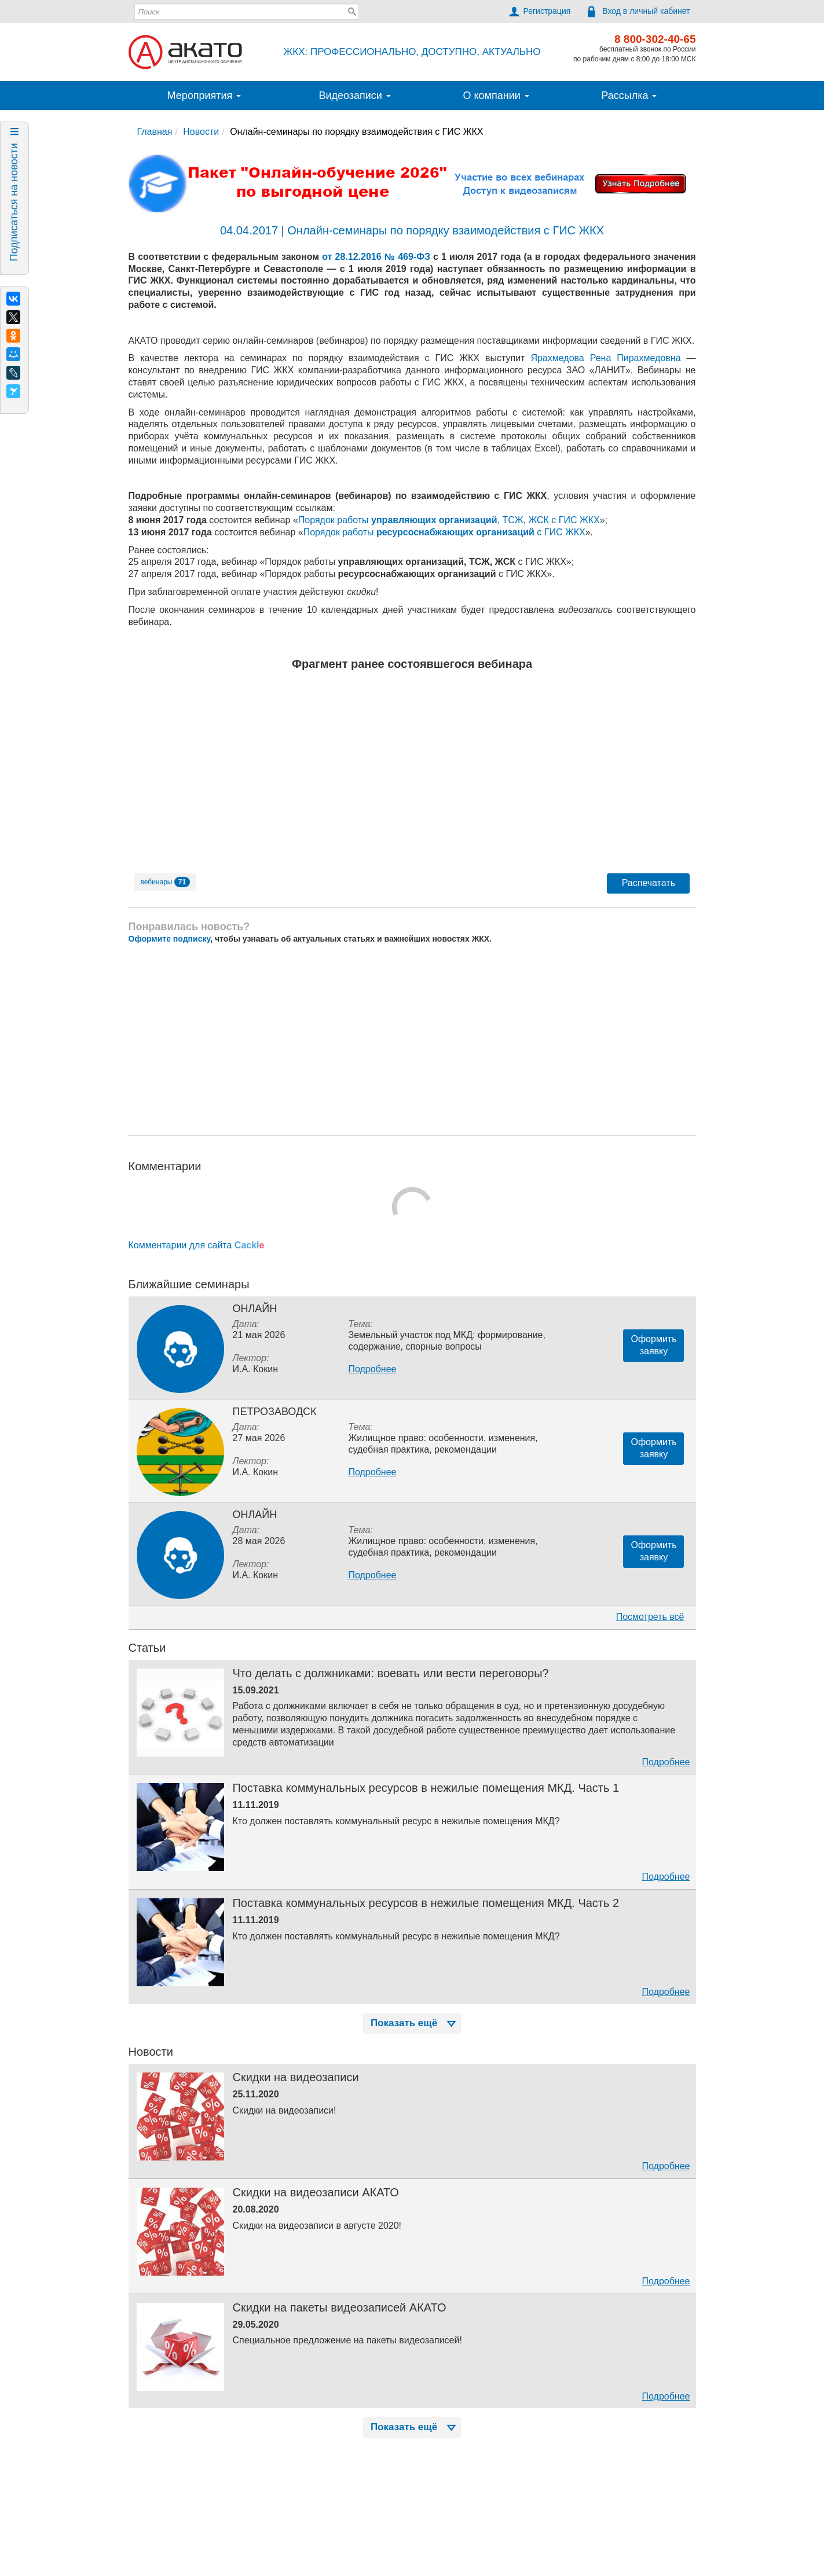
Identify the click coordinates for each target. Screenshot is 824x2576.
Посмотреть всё (650, 1617)
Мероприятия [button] (204, 95)
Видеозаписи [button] (354, 95)
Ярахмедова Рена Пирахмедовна (605, 358)
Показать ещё (415, 2023)
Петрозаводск (274, 1411)
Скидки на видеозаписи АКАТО (315, 2192)
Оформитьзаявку (653, 1345)
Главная (155, 132)
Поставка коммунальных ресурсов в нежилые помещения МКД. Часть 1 (425, 1787)
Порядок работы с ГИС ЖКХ (444, 532)
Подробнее (372, 1369)
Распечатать (648, 883)
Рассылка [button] (629, 95)
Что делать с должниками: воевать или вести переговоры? (390, 1673)
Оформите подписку (170, 938)
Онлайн (254, 1308)
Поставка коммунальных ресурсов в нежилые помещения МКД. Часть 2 (425, 1903)
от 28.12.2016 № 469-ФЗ (376, 257)
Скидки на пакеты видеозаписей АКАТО (339, 2307)
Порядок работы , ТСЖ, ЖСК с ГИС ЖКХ (449, 520)
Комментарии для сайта (197, 1245)
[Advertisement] (412, 1039)
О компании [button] (496, 95)
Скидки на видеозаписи (295, 2077)
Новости (201, 132)
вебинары (166, 882)
